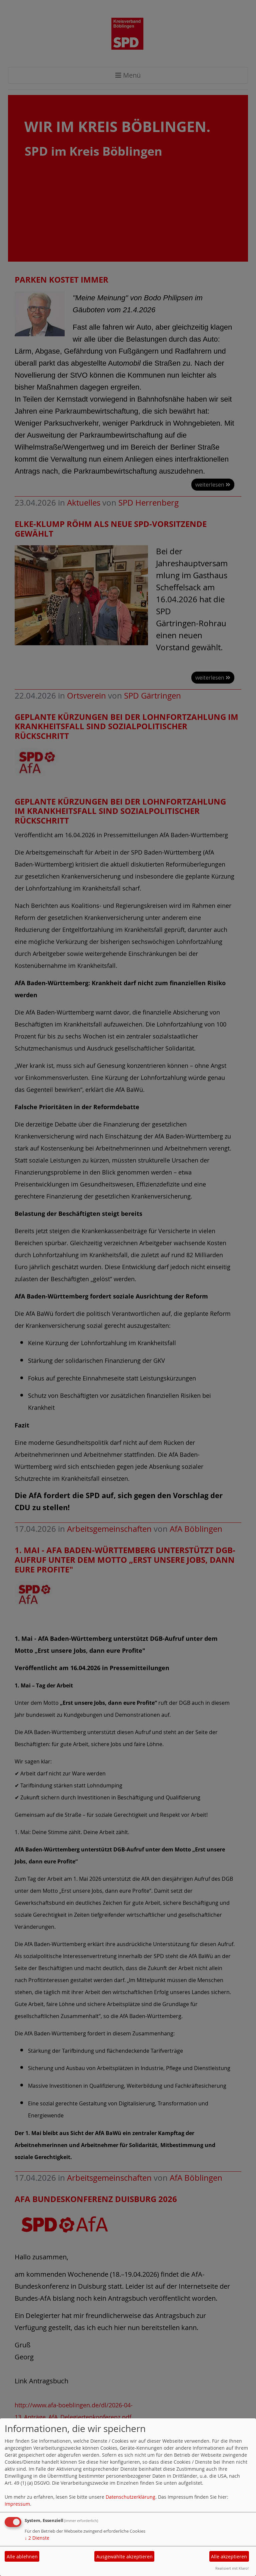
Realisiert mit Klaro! (232, 2568)
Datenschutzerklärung (130, 2497)
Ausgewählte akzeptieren (124, 2556)
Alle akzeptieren (229, 2556)
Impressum (17, 2504)
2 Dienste (37, 2538)
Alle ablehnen (22, 2556)
